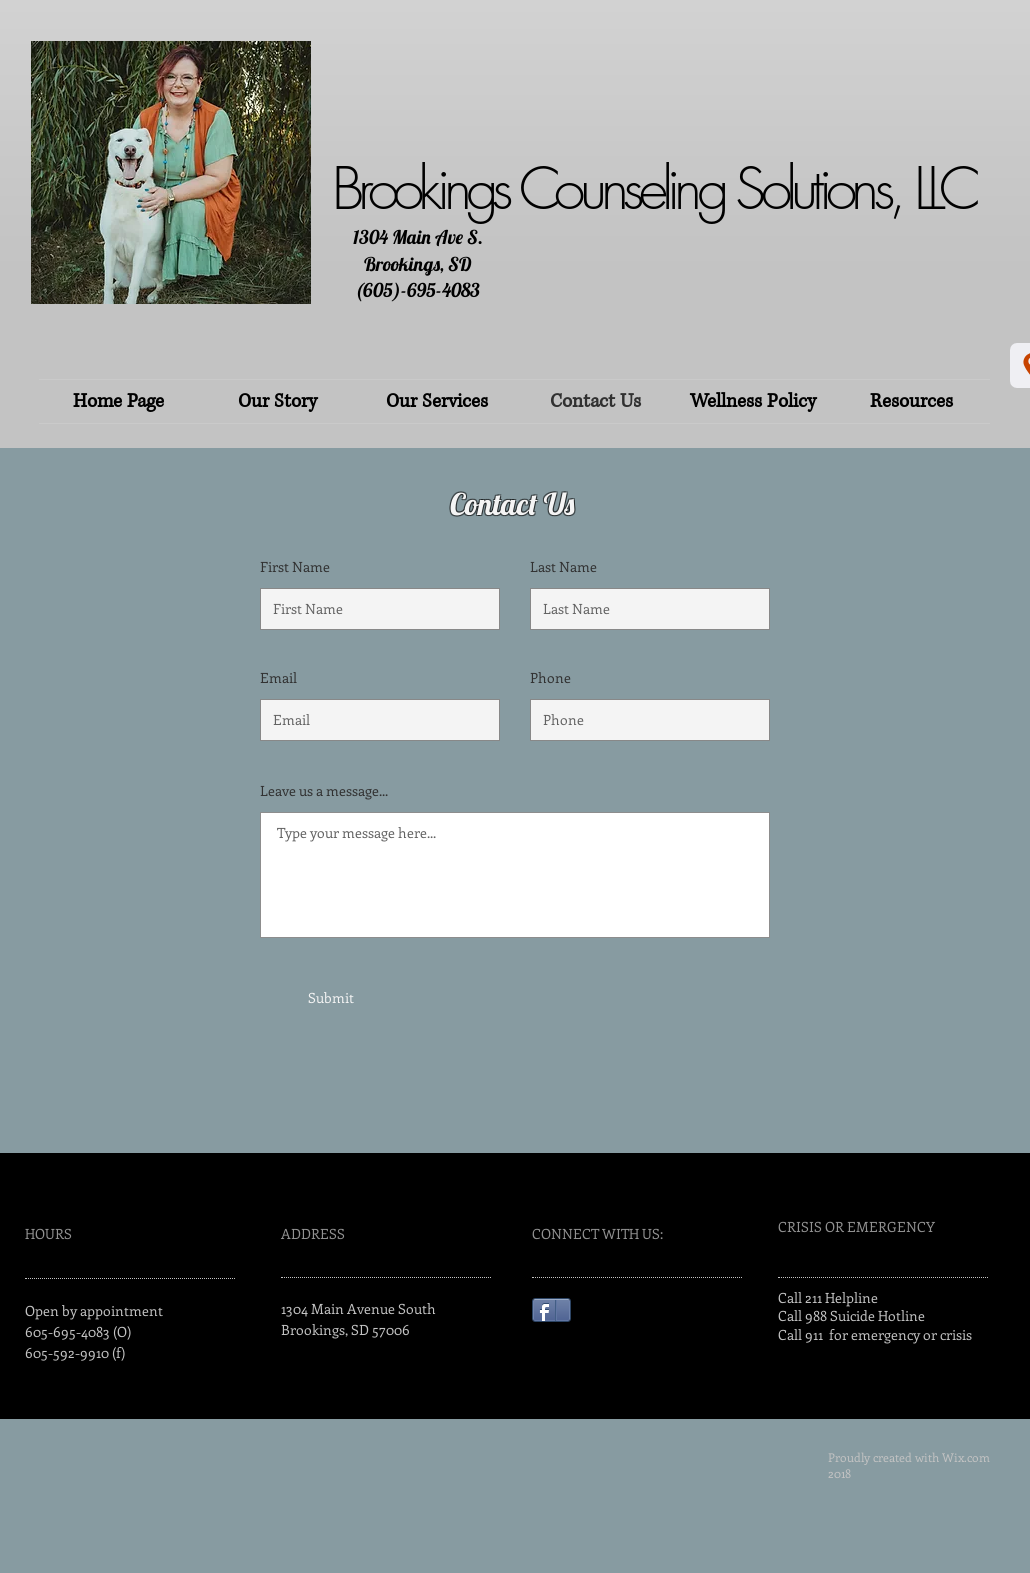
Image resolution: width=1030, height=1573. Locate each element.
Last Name (563, 567)
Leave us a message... (324, 791)
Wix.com (966, 1457)
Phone (550, 678)
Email (278, 678)
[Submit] (331, 998)
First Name (295, 567)
